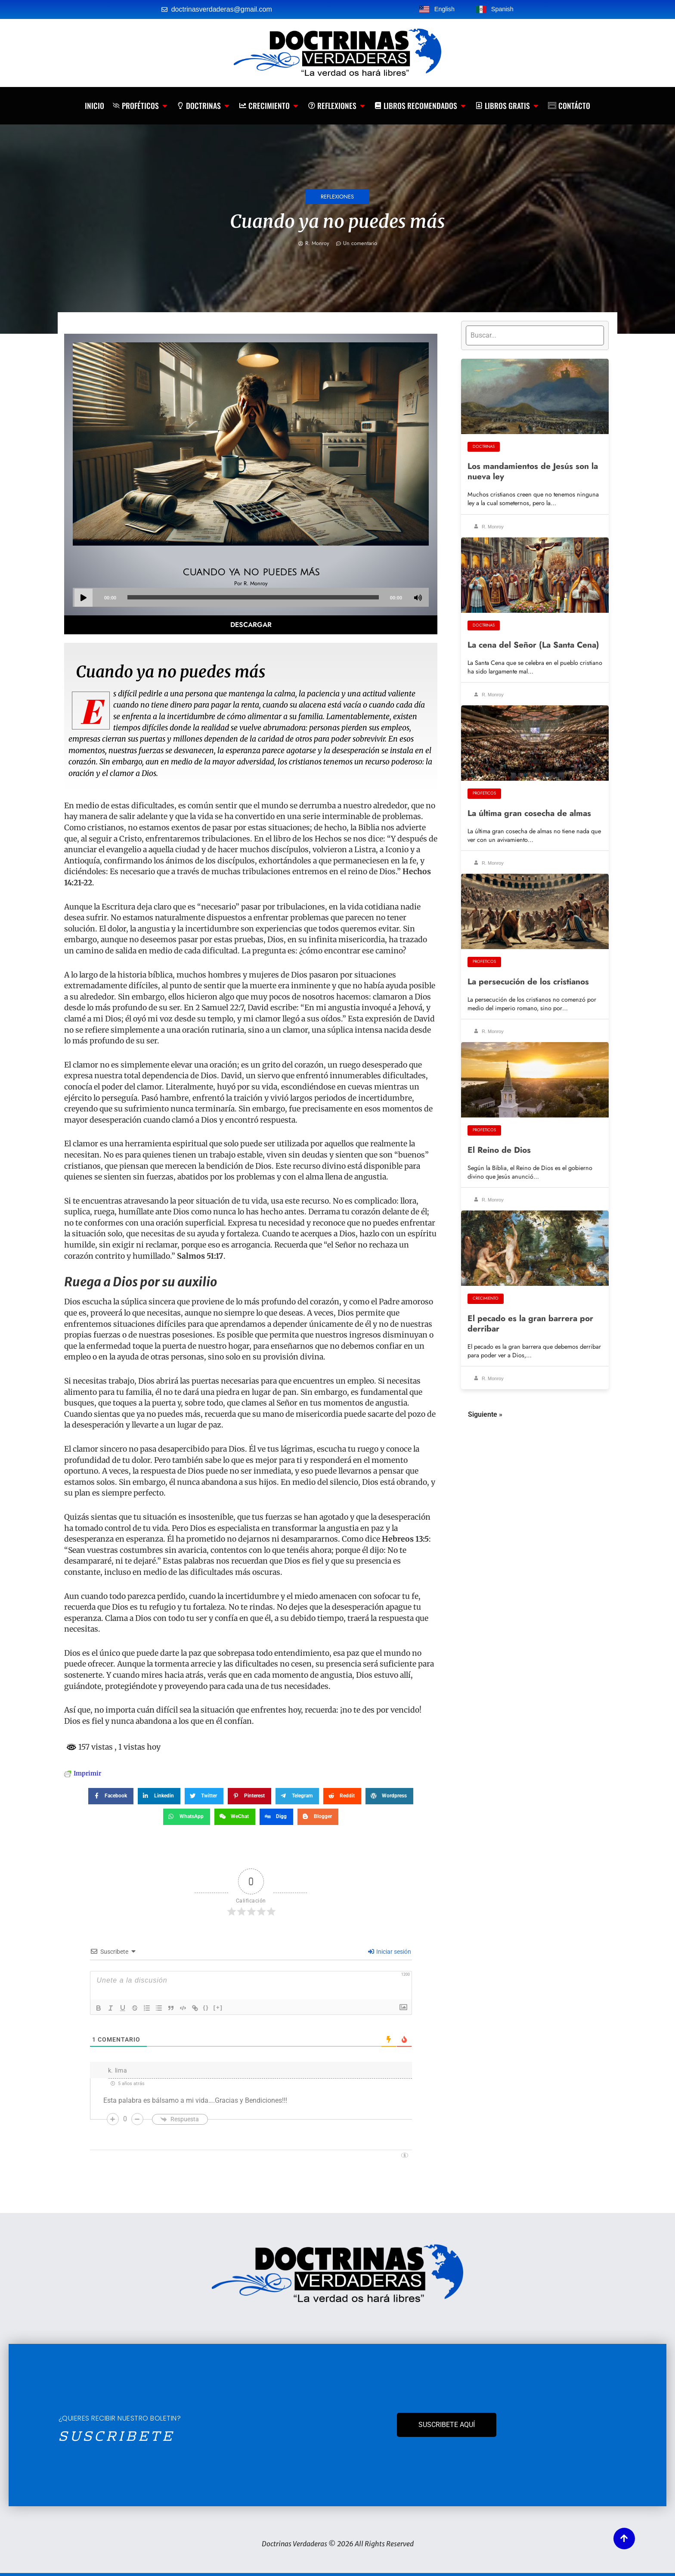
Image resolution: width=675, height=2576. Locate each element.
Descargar (251, 625)
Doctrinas (484, 447)
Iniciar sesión (389, 1951)
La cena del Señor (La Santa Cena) (533, 645)
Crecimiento (486, 1298)
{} (206, 2007)
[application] (250, 597)
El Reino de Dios (499, 1150)
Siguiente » (485, 1414)
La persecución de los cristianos (528, 981)
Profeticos (484, 793)
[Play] (83, 597)
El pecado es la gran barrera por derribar (530, 1323)
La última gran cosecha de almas (529, 813)
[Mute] (418, 597)
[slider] (253, 597)
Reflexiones (337, 196)
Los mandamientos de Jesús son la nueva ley (533, 471)
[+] (218, 2007)
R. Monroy (489, 526)
